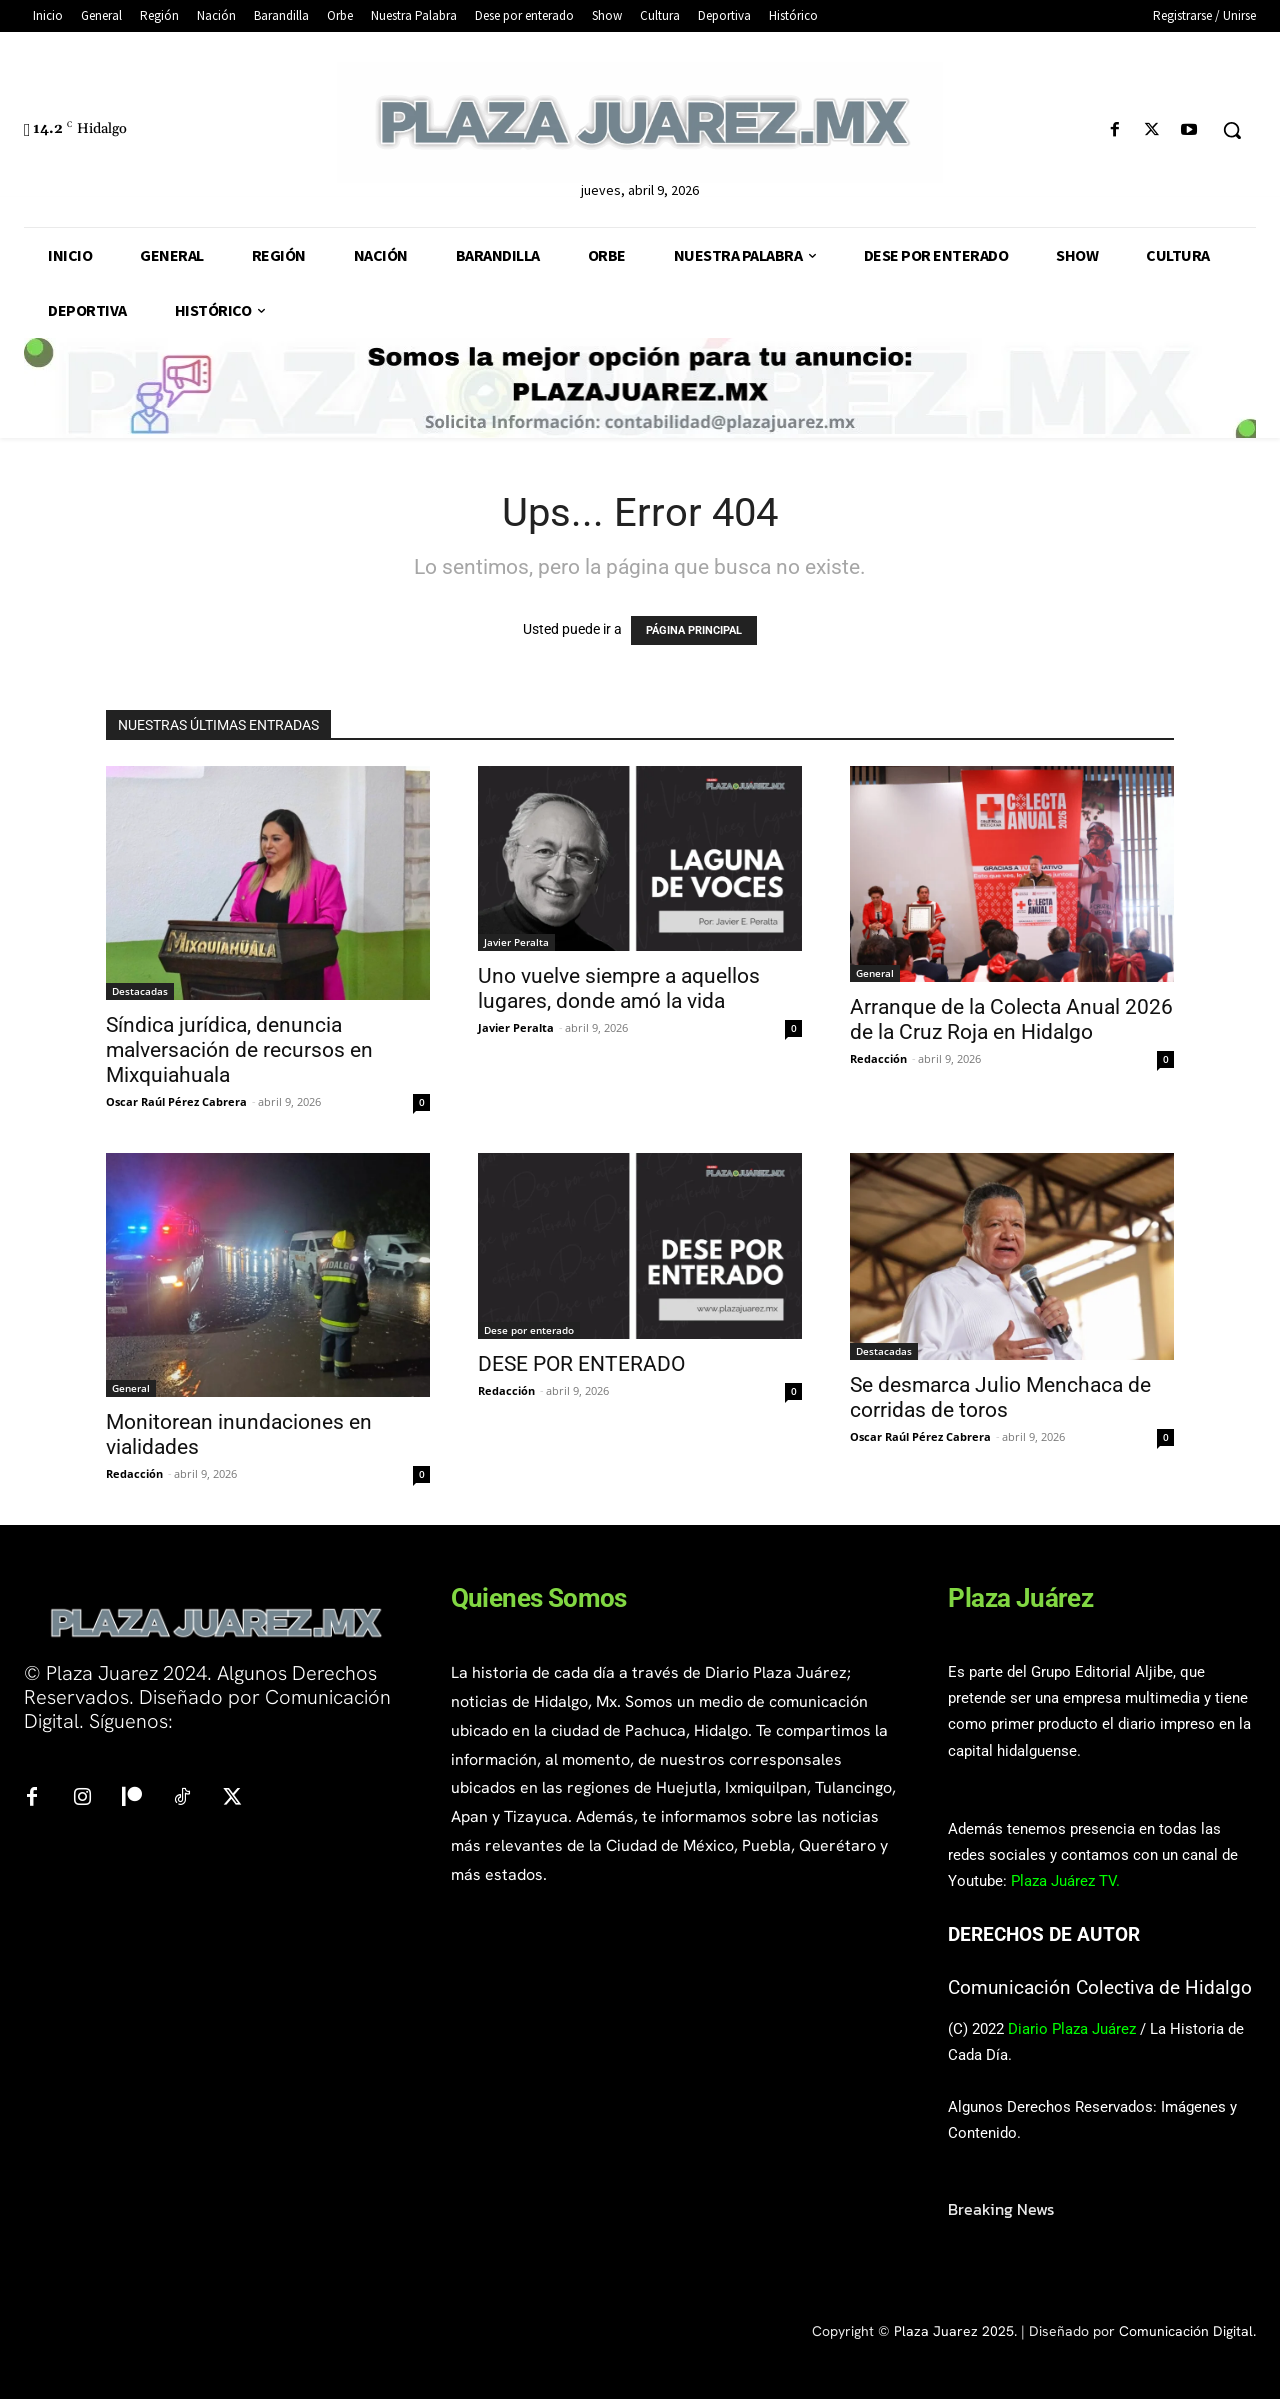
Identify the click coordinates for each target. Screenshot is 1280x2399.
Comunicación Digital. (1187, 2331)
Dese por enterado (529, 1330)
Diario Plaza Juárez (1072, 2029)
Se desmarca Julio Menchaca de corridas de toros (1000, 1397)
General (875, 973)
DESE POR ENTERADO (581, 1364)
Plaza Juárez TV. (1065, 1881)
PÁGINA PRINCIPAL (694, 630)
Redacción (878, 1058)
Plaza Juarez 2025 (954, 2331)
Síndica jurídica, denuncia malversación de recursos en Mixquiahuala (239, 1050)
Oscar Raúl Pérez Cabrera (176, 1101)
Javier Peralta (516, 942)
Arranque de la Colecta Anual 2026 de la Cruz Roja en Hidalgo (1011, 1019)
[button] (1232, 130)
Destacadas (140, 991)
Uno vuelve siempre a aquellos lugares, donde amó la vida (619, 988)
